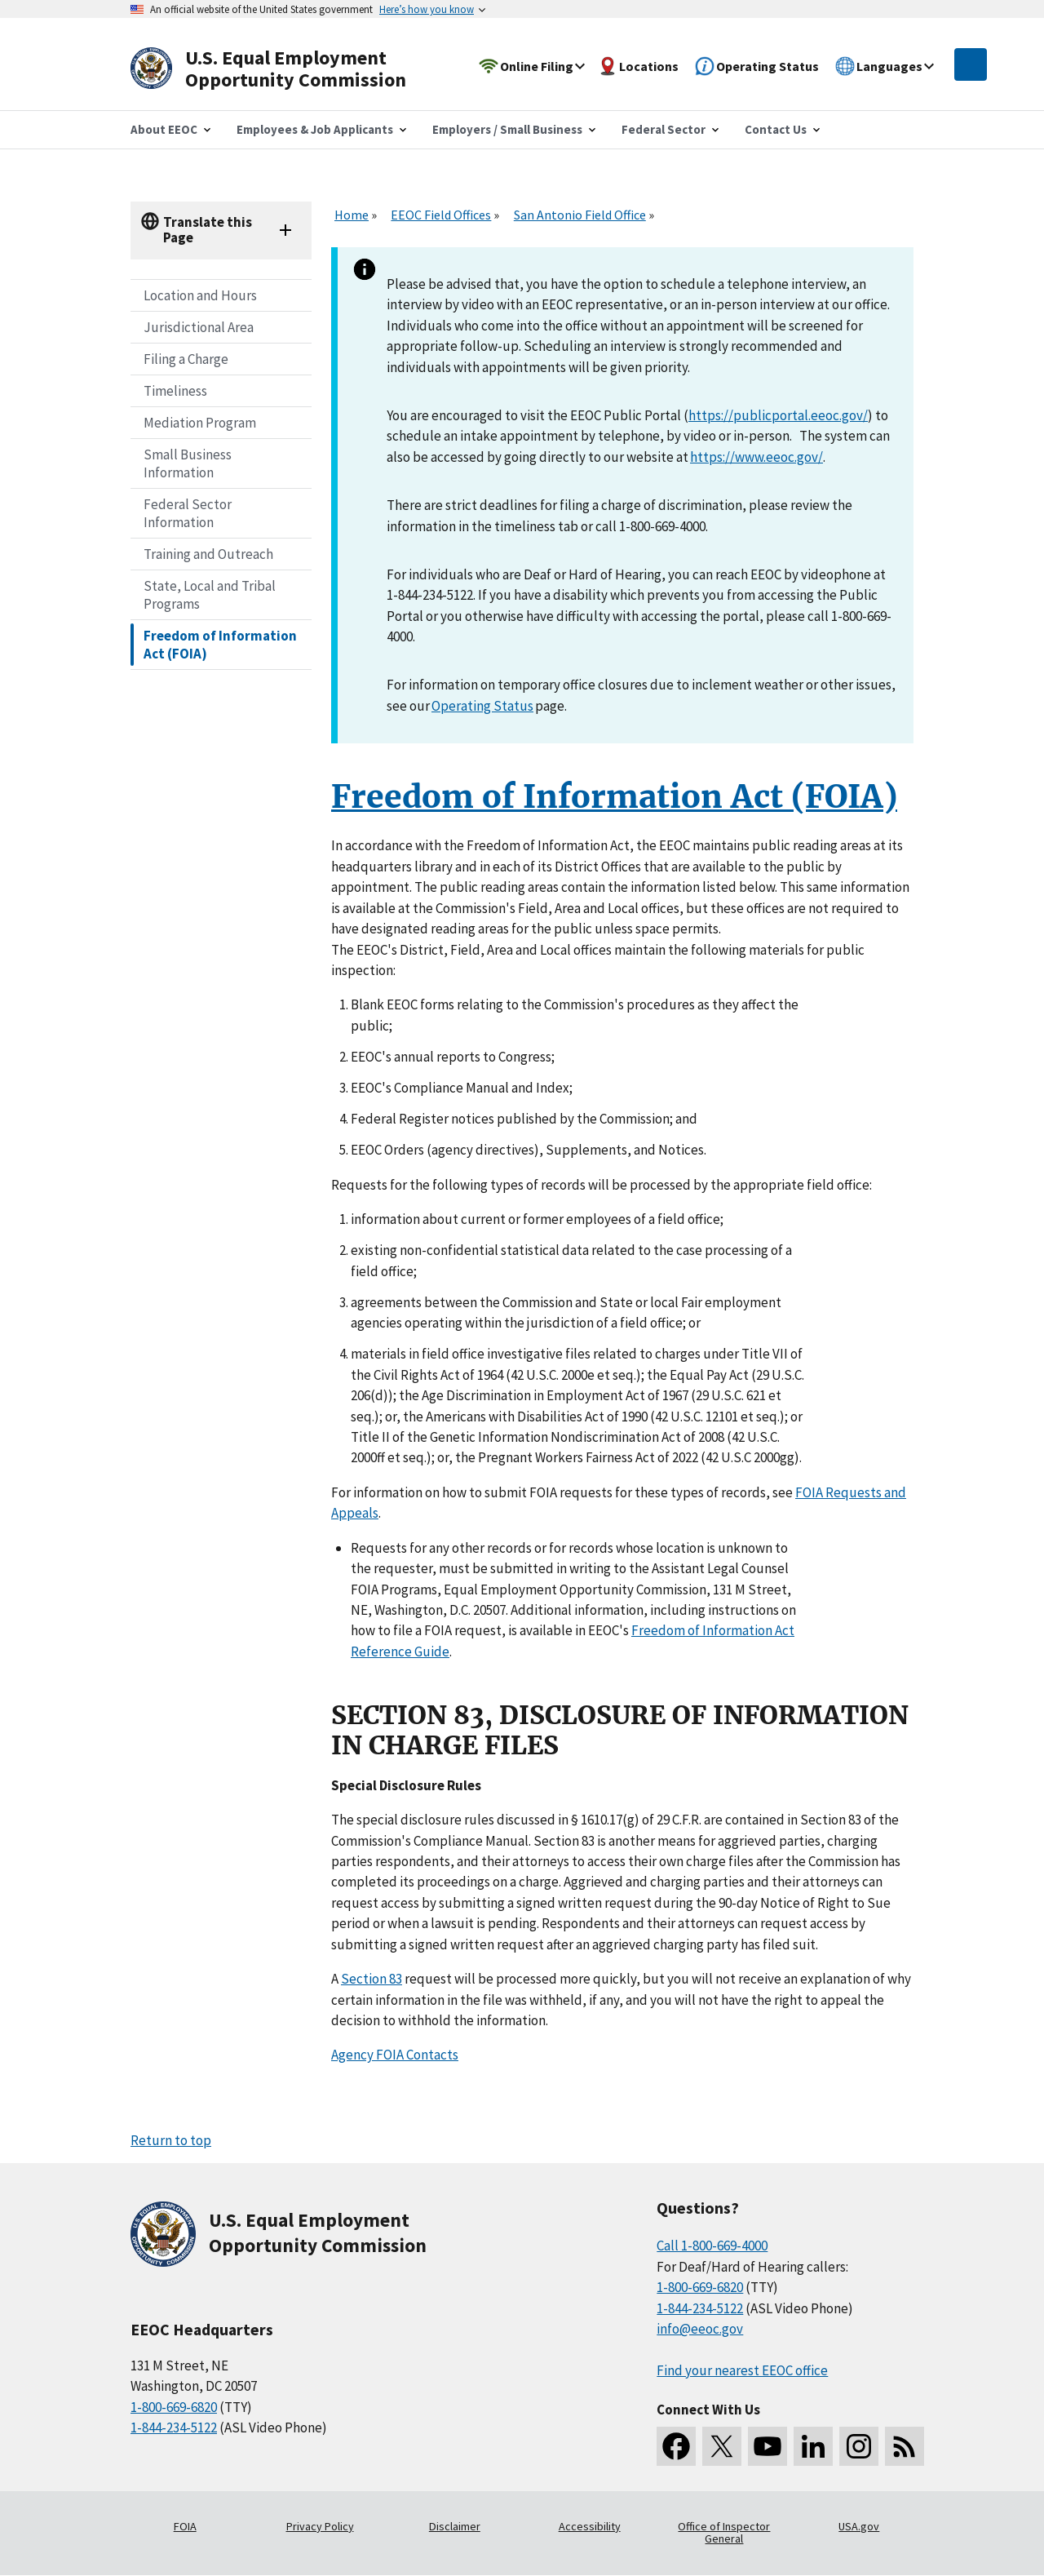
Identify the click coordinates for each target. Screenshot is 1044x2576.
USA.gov (858, 2526)
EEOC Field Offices (441, 214)
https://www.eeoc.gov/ (756, 457)
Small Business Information (188, 463)
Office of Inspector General (724, 2533)
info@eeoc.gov (700, 2329)
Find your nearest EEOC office (742, 2370)
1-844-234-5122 (173, 2427)
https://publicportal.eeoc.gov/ (778, 415)
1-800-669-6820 (173, 2407)
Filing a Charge (186, 359)
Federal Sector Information (188, 513)
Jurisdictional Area (199, 327)
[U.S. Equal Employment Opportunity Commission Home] (287, 69)
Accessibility (590, 2526)
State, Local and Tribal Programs (210, 595)
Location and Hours (200, 295)
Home (351, 214)
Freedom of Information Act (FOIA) (220, 645)
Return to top (170, 2140)
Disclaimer (454, 2526)
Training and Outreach (208, 554)
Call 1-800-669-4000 (712, 2246)
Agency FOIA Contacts (394, 2055)
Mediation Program (200, 423)
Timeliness (175, 391)
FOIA (185, 2526)
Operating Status (482, 706)
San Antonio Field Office (580, 214)
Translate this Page (207, 229)
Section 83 (371, 1979)
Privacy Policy (320, 2526)
